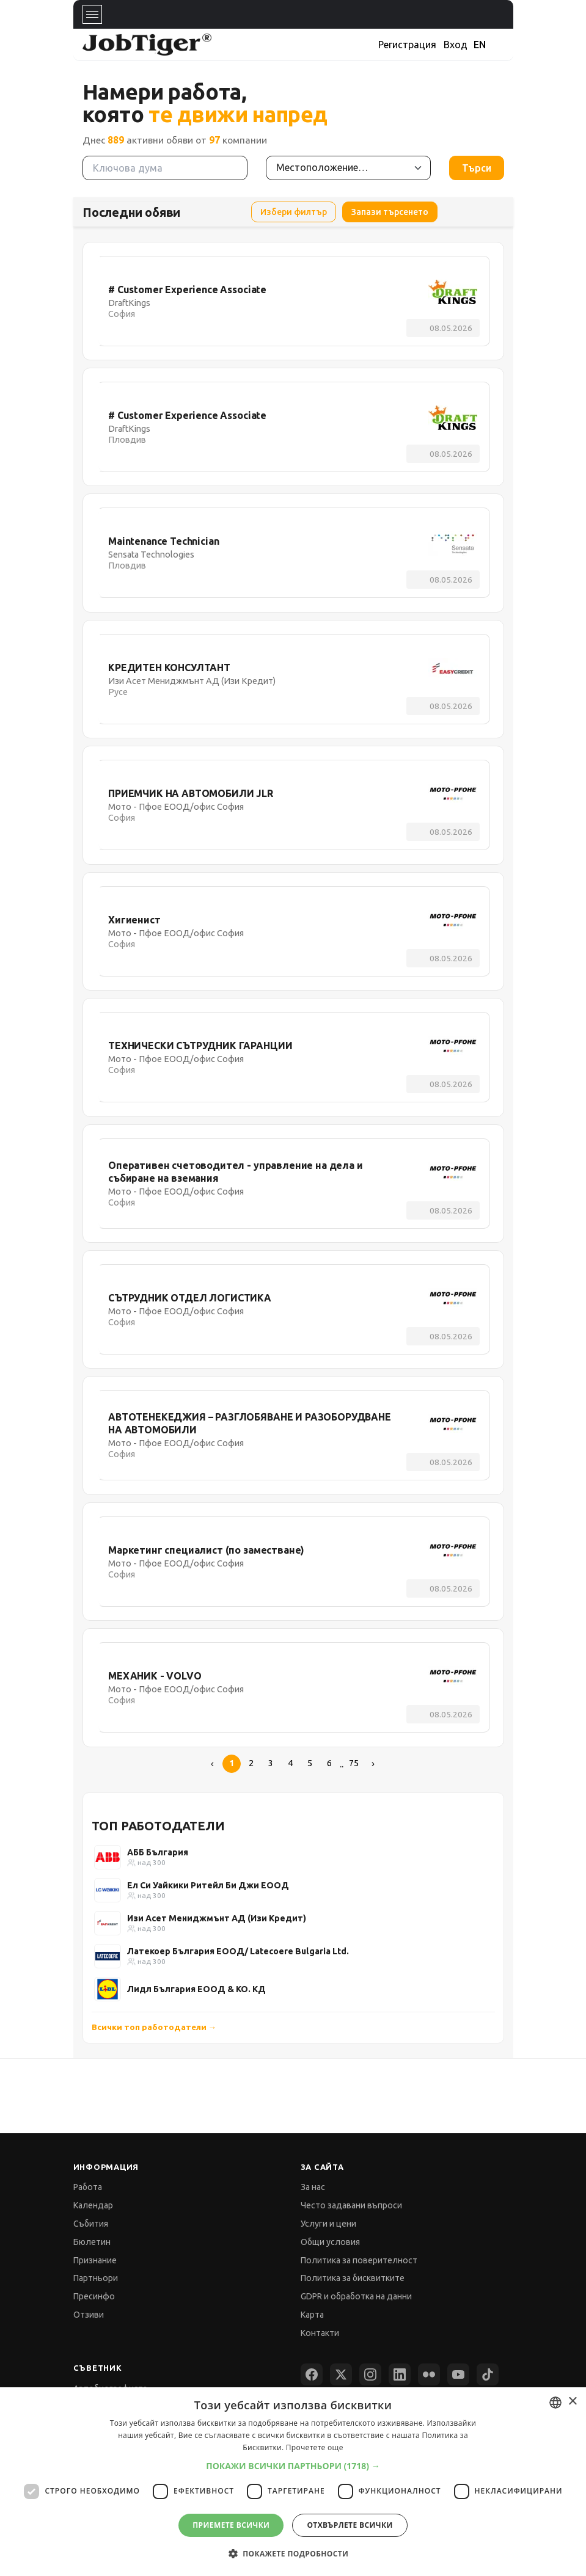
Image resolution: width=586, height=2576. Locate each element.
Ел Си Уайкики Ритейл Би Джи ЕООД (208, 1885)
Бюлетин (92, 2242)
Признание (95, 2260)
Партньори (95, 2278)
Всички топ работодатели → (154, 2027)
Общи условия (330, 2242)
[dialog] (293, 2481)
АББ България (157, 1852)
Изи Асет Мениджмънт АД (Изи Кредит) (216, 1918)
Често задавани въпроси (351, 2205)
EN (480, 44)
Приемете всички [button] (230, 2525)
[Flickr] (429, 2374)
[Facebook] (312, 2374)
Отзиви (88, 2314)
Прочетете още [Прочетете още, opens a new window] (314, 2447)
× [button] (572, 2401)
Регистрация (407, 44)
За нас (313, 2187)
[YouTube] (458, 2374)
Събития (90, 2224)
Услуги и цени (328, 2224)
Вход (455, 44)
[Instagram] (370, 2374)
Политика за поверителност (359, 2260)
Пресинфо (94, 2296)
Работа (87, 2187)
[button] (293, 2466)
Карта (312, 2314)
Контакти (320, 2333)
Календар (93, 2205)
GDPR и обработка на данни (356, 2296)
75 (354, 1763)
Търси (476, 167)
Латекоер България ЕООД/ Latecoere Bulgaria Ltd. (238, 1951)
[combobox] (555, 2402)
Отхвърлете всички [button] (349, 2525)
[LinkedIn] (400, 2374)
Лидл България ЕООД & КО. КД (196, 1989)
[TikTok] (488, 2374)
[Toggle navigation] (92, 14)
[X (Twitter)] (341, 2374)
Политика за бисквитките (353, 2278)
